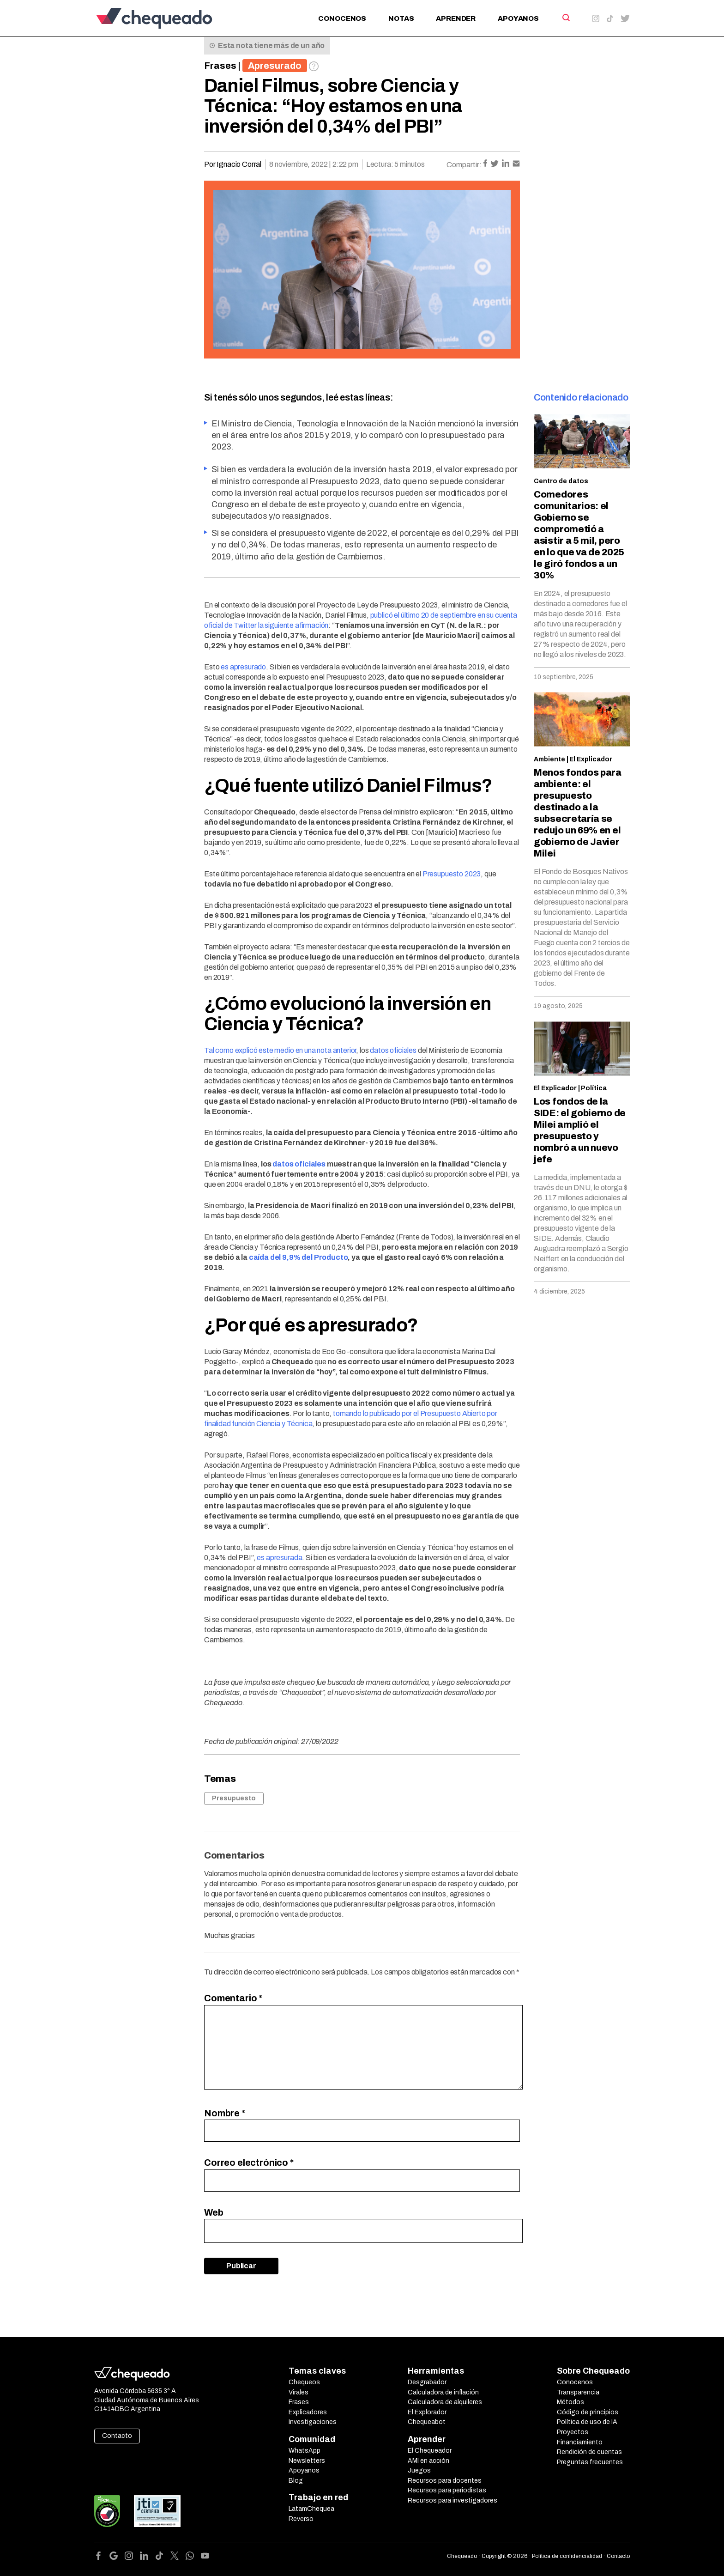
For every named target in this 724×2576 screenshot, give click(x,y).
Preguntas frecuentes (590, 2462)
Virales (298, 2392)
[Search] (565, 17)
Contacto (117, 2435)
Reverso (301, 2518)
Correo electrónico (249, 2162)
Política (594, 1088)
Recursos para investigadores (452, 2500)
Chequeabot (427, 2421)
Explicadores (308, 2412)
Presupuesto (234, 1798)
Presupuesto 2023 (451, 874)
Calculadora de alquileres (445, 2402)
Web (213, 2212)
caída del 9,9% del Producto (298, 1257)
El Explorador (427, 2412)
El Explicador (590, 759)
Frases (220, 66)
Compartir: (464, 165)
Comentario (233, 1998)
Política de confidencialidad (567, 2556)
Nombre (224, 2113)
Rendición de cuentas (589, 2451)
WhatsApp (304, 2450)
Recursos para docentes (445, 2480)
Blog (296, 2480)
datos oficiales (393, 1050)
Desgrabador (427, 2382)
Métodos (570, 2402)
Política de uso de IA (587, 2421)
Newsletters (307, 2460)
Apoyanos (518, 18)
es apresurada (279, 1557)
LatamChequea (311, 2508)
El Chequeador (430, 2450)
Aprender (456, 18)
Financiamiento (580, 2442)
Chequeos (304, 2382)
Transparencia (578, 2392)
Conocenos (342, 18)
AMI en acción (428, 2460)
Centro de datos (561, 481)
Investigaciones (313, 2421)
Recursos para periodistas (447, 2490)
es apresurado (243, 667)
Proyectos (572, 2432)
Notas (401, 18)
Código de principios (587, 2412)
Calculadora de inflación (443, 2392)
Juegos (419, 2470)
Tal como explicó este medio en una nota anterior (280, 1050)
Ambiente (549, 759)
